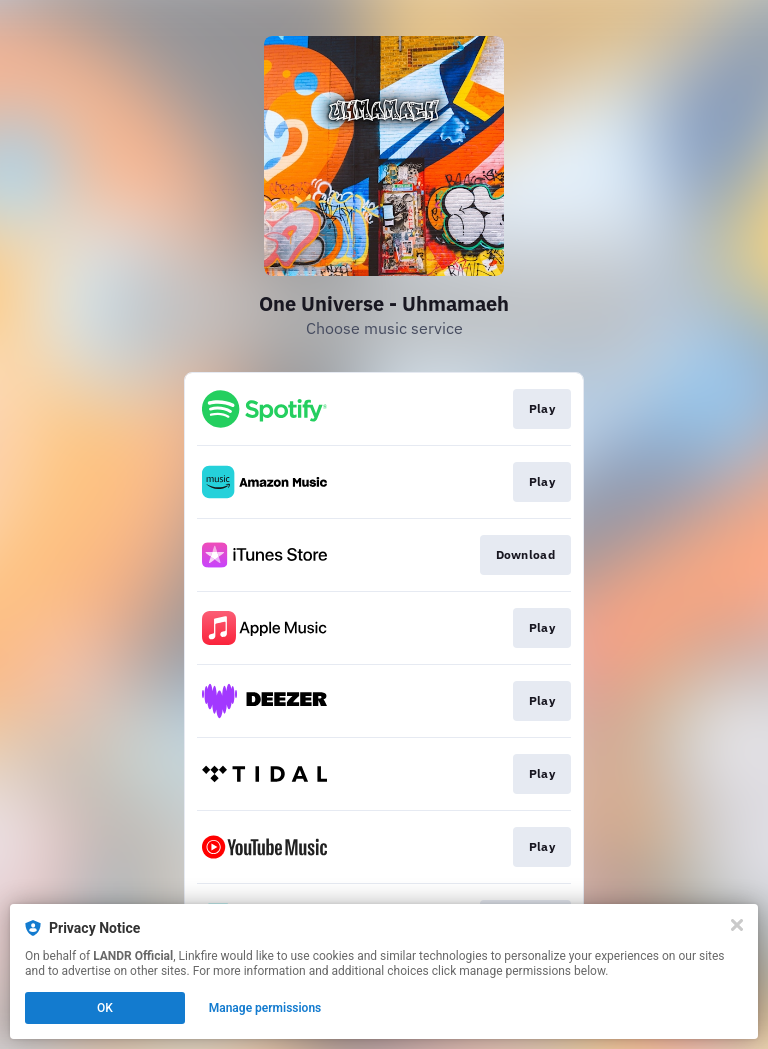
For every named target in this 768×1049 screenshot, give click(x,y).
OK (105, 1008)
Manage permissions (265, 1008)
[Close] (737, 925)
